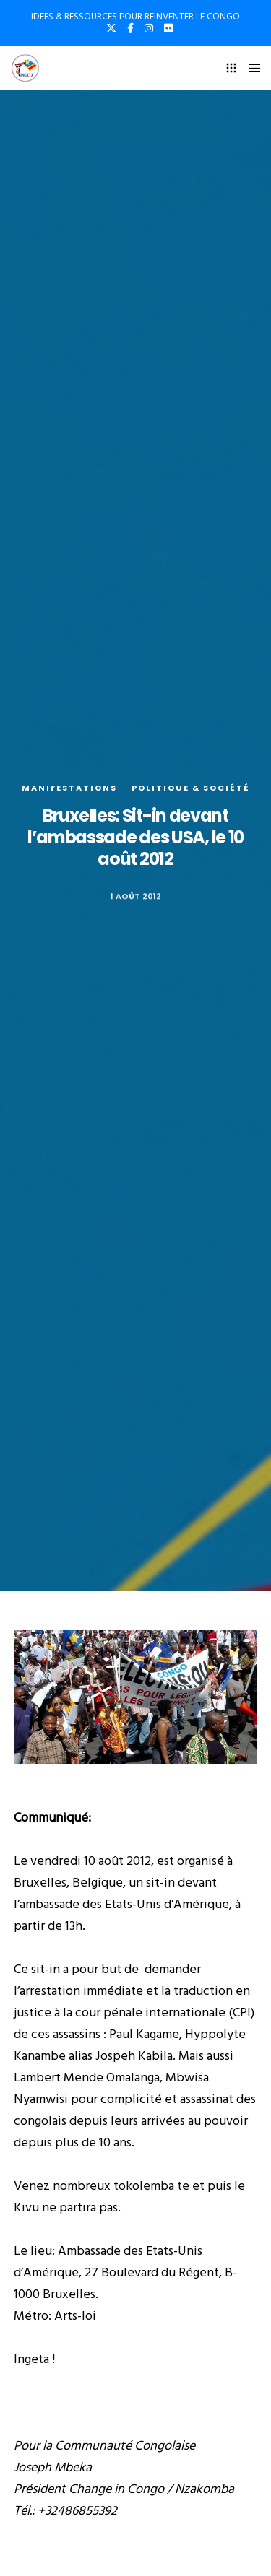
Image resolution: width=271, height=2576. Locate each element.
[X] (111, 28)
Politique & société (191, 787)
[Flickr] (168, 28)
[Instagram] (149, 28)
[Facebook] (130, 28)
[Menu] (250, 68)
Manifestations (69, 787)
